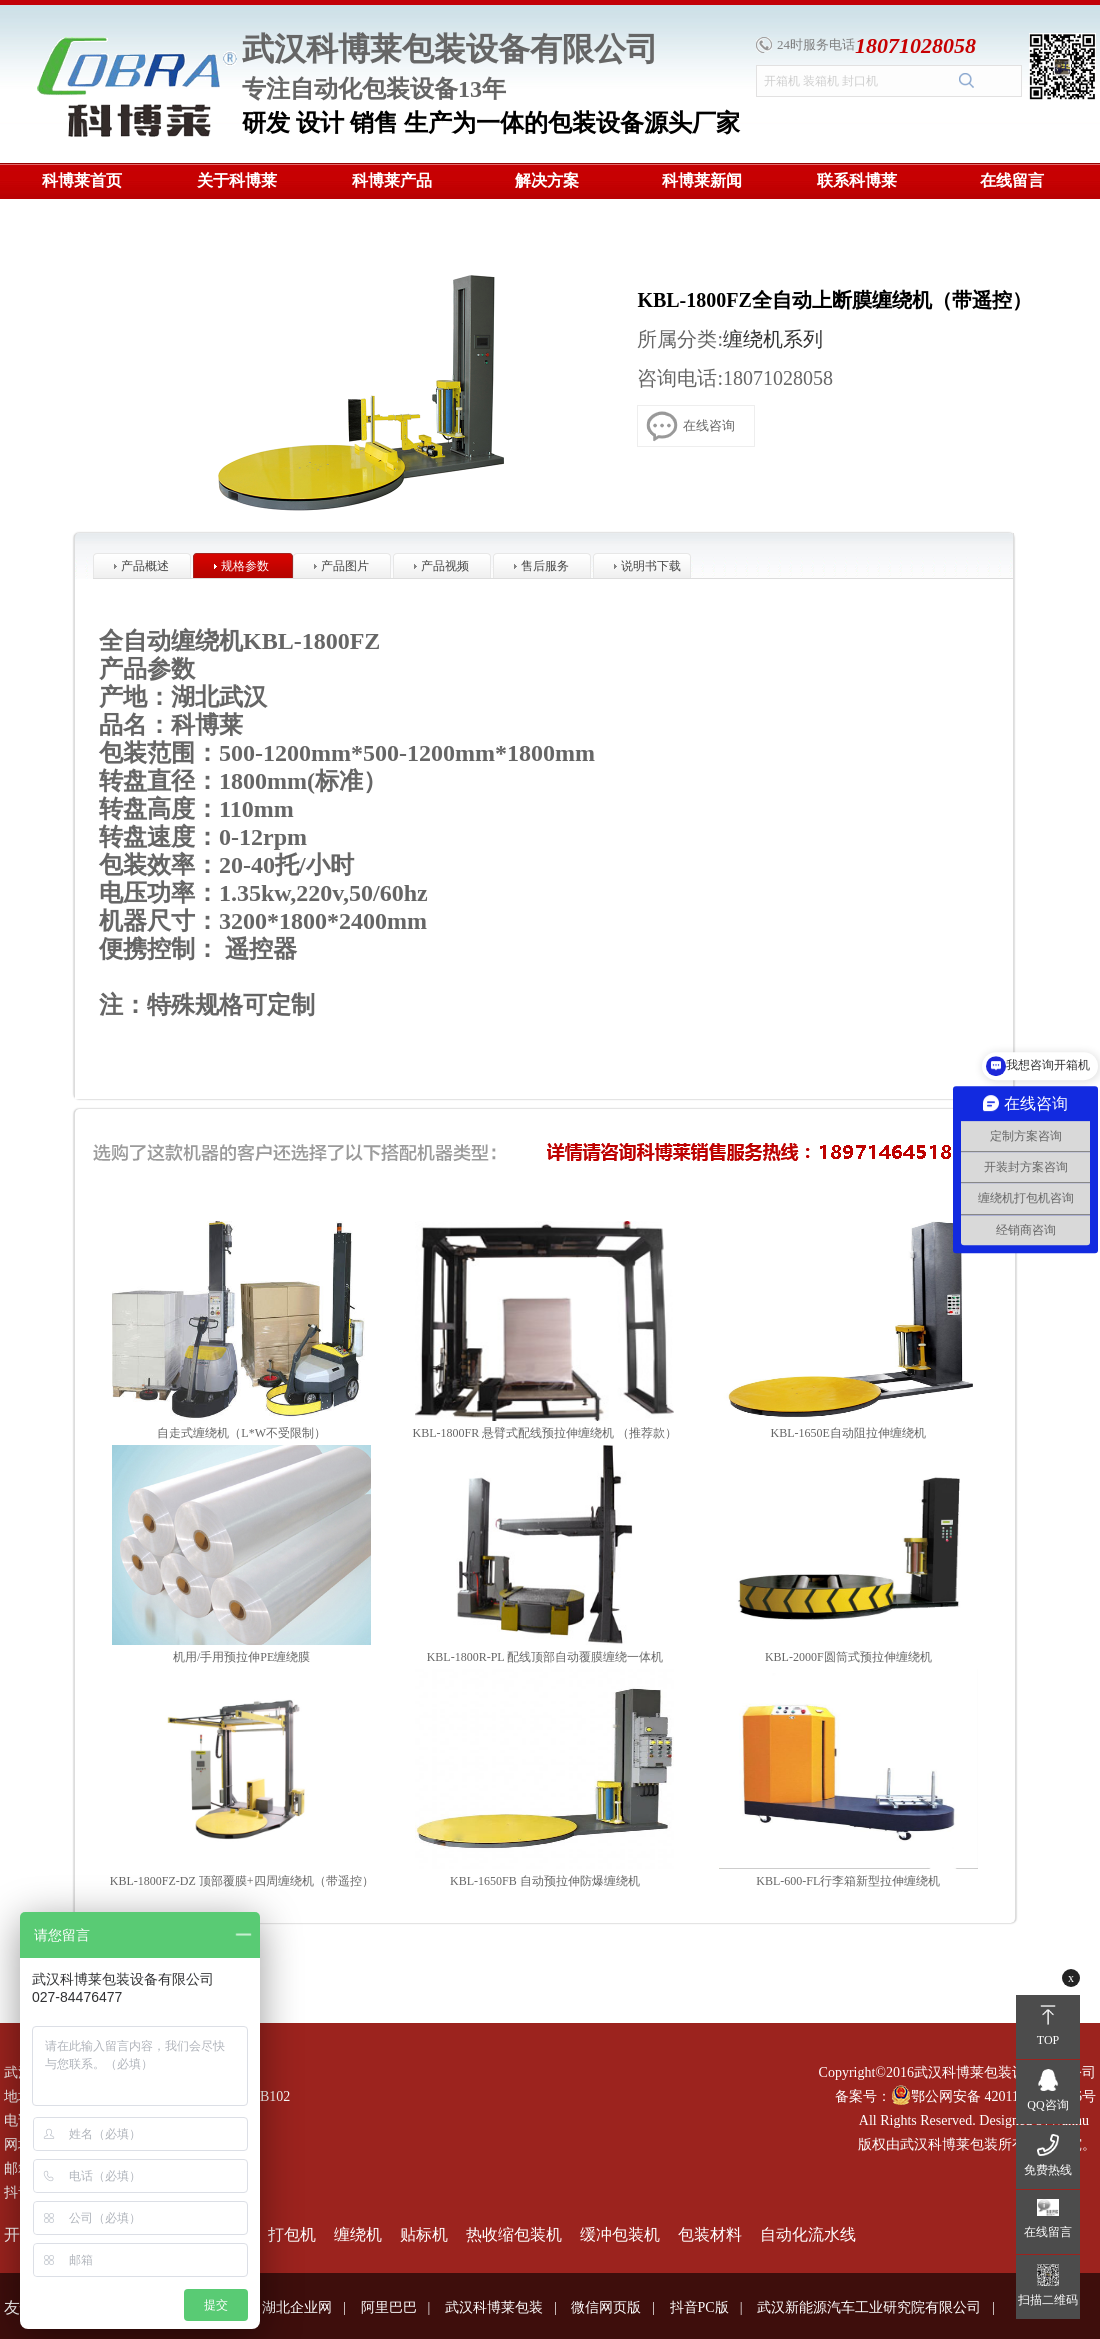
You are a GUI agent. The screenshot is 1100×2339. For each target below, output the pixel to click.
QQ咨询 (1047, 2105)
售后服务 (545, 566)
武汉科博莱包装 (494, 2307)
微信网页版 (606, 2307)
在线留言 (1012, 180)
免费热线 (1048, 2170)
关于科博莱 (237, 180)
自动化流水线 (808, 2234)
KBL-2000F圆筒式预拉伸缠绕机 (848, 1657)
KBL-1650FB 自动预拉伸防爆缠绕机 (545, 1881)
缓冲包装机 (620, 2234)
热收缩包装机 (514, 2234)
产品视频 (445, 566)
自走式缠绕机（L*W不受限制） (241, 1433)
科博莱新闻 (702, 180)
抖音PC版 (699, 2307)
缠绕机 (358, 2234)
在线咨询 (690, 424)
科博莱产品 (392, 180)
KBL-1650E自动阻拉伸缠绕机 (848, 1433)
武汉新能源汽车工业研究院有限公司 (869, 2307)
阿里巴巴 (389, 2307)
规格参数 (245, 566)
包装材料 (710, 2234)
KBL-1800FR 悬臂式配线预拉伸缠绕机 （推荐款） (545, 1433)
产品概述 (145, 566)
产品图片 (345, 566)
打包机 (292, 2234)
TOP (1048, 2040)
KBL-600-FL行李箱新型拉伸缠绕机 (848, 1881)
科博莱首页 (82, 180)
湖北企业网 (297, 2307)
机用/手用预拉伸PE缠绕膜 (241, 1657)
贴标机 (424, 2234)
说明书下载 (651, 566)
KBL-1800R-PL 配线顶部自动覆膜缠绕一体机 (545, 1657)
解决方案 (547, 180)
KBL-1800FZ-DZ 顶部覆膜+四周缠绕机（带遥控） (242, 1881)
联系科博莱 (857, 180)
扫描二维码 (1048, 2300)
